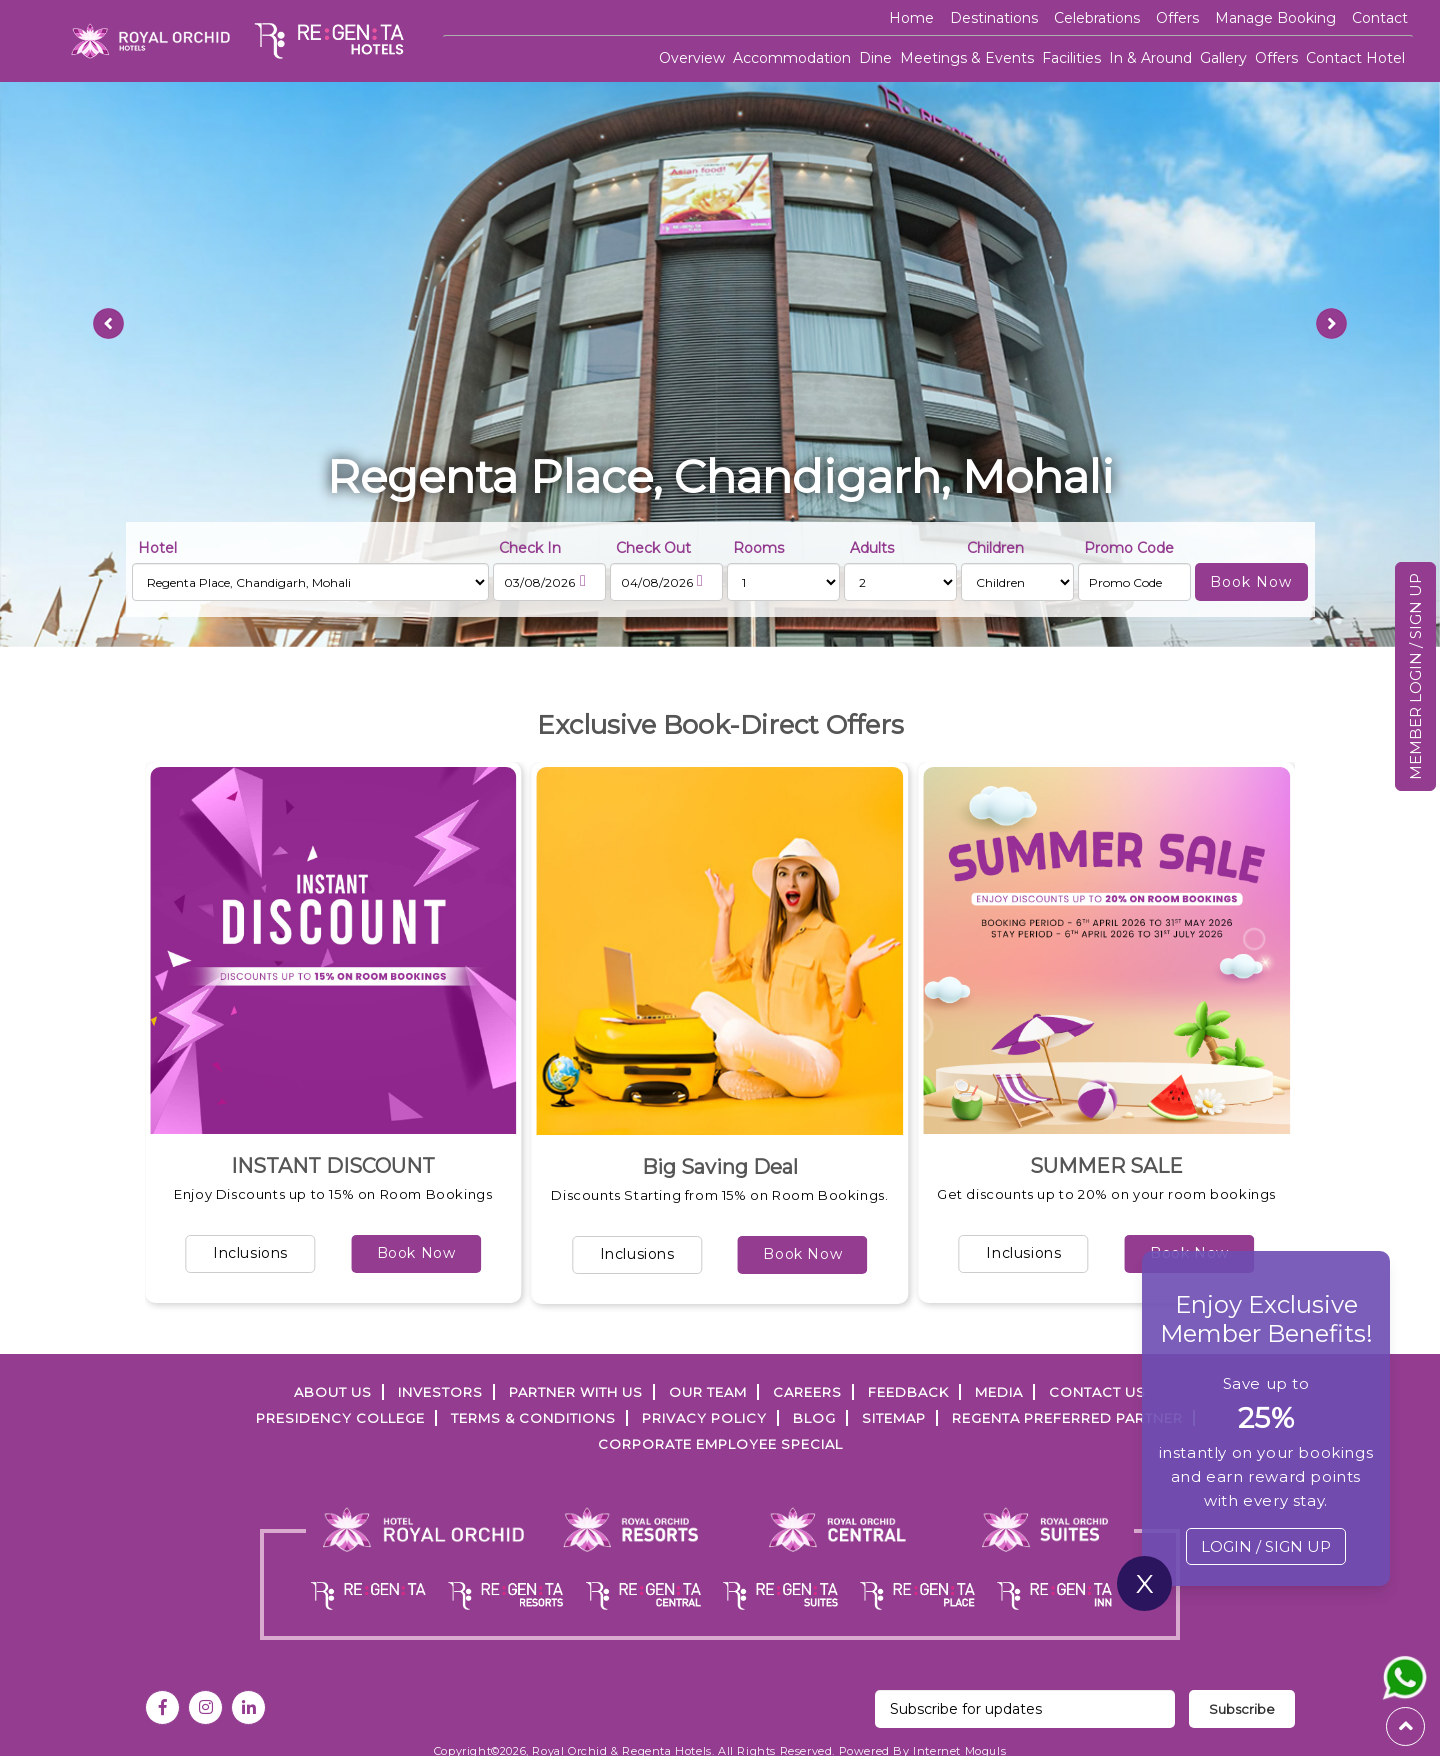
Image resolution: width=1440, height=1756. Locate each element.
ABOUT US (333, 1392)
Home (911, 18)
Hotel (157, 548)
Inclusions (250, 1253)
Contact (1380, 18)
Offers (1276, 58)
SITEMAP (894, 1418)
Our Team (708, 1392)
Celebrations (1097, 18)
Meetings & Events (967, 58)
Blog (814, 1418)
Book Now (416, 1253)
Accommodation (792, 58)
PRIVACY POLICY (704, 1418)
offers (1177, 18)
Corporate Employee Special (720, 1444)
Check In (530, 548)
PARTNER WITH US (576, 1392)
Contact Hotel (1355, 58)
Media (999, 1392)
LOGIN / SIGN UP (1266, 1546)
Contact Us (1097, 1392)
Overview (692, 58)
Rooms (758, 548)
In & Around (1150, 58)
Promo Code (1129, 548)
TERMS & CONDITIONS (533, 1418)
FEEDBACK (908, 1392)
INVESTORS (440, 1392)
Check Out (653, 548)
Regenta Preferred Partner (1067, 1418)
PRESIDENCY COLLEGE (340, 1418)
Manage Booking (1275, 18)
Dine (875, 58)
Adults (872, 548)
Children (995, 548)
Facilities (1071, 58)
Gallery (1223, 58)
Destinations (994, 18)
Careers (807, 1392)
